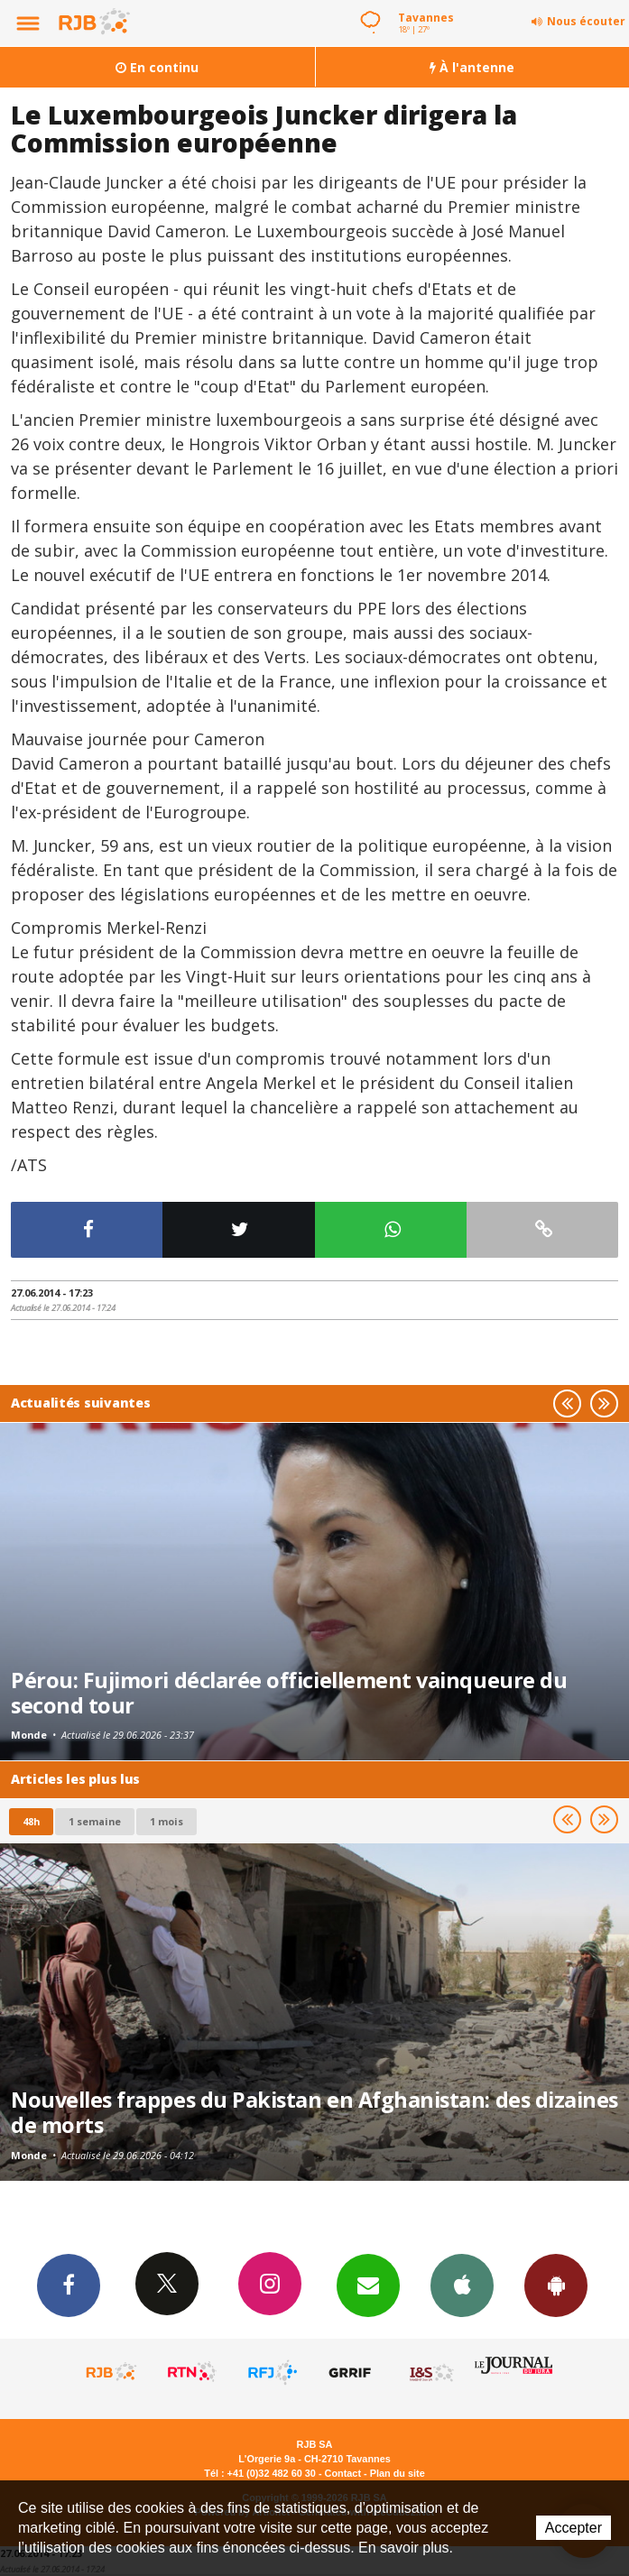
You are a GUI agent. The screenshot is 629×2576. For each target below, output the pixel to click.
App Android (555, 2284)
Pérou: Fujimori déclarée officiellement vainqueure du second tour (289, 1693)
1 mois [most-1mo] (166, 1821)
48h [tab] (31, 1821)
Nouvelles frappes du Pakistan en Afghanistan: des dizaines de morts (314, 2112)
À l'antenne (472, 67)
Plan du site (397, 2473)
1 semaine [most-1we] (95, 1821)
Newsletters (368, 2284)
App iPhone (462, 2284)
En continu (157, 67)
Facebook (68, 2284)
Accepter (573, 2527)
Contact (343, 2473)
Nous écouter (586, 21)
